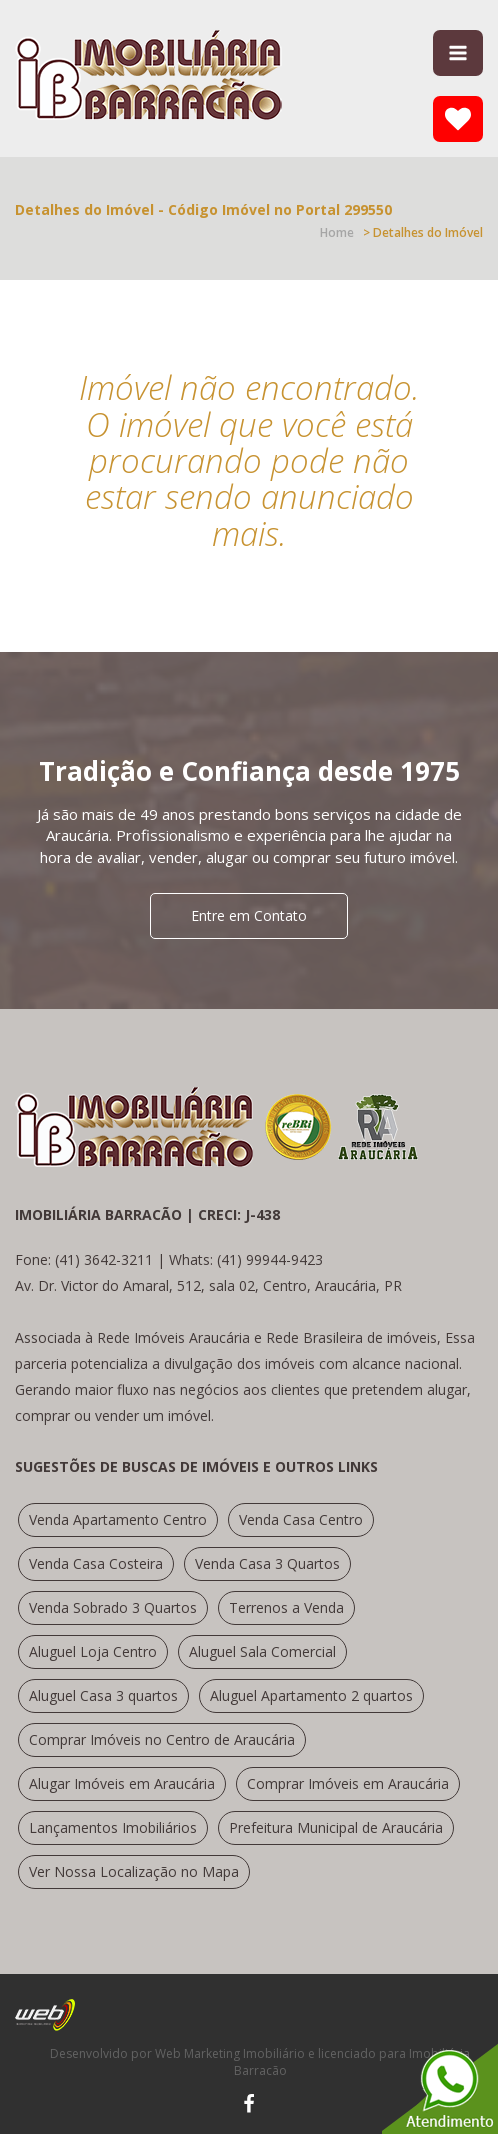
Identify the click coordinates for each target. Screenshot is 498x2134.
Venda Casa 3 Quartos (267, 1563)
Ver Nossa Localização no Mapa (134, 1871)
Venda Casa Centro (301, 1519)
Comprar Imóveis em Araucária (348, 1783)
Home (337, 232)
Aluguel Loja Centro (93, 1651)
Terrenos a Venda (286, 1607)
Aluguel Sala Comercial (262, 1651)
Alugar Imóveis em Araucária (122, 1783)
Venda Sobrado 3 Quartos (113, 1607)
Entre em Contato (249, 915)
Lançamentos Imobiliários (113, 1827)
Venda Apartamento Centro (118, 1519)
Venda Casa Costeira (96, 1563)
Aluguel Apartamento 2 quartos (311, 1695)
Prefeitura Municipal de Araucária (336, 1827)
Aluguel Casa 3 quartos (103, 1695)
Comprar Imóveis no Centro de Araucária (162, 1739)
